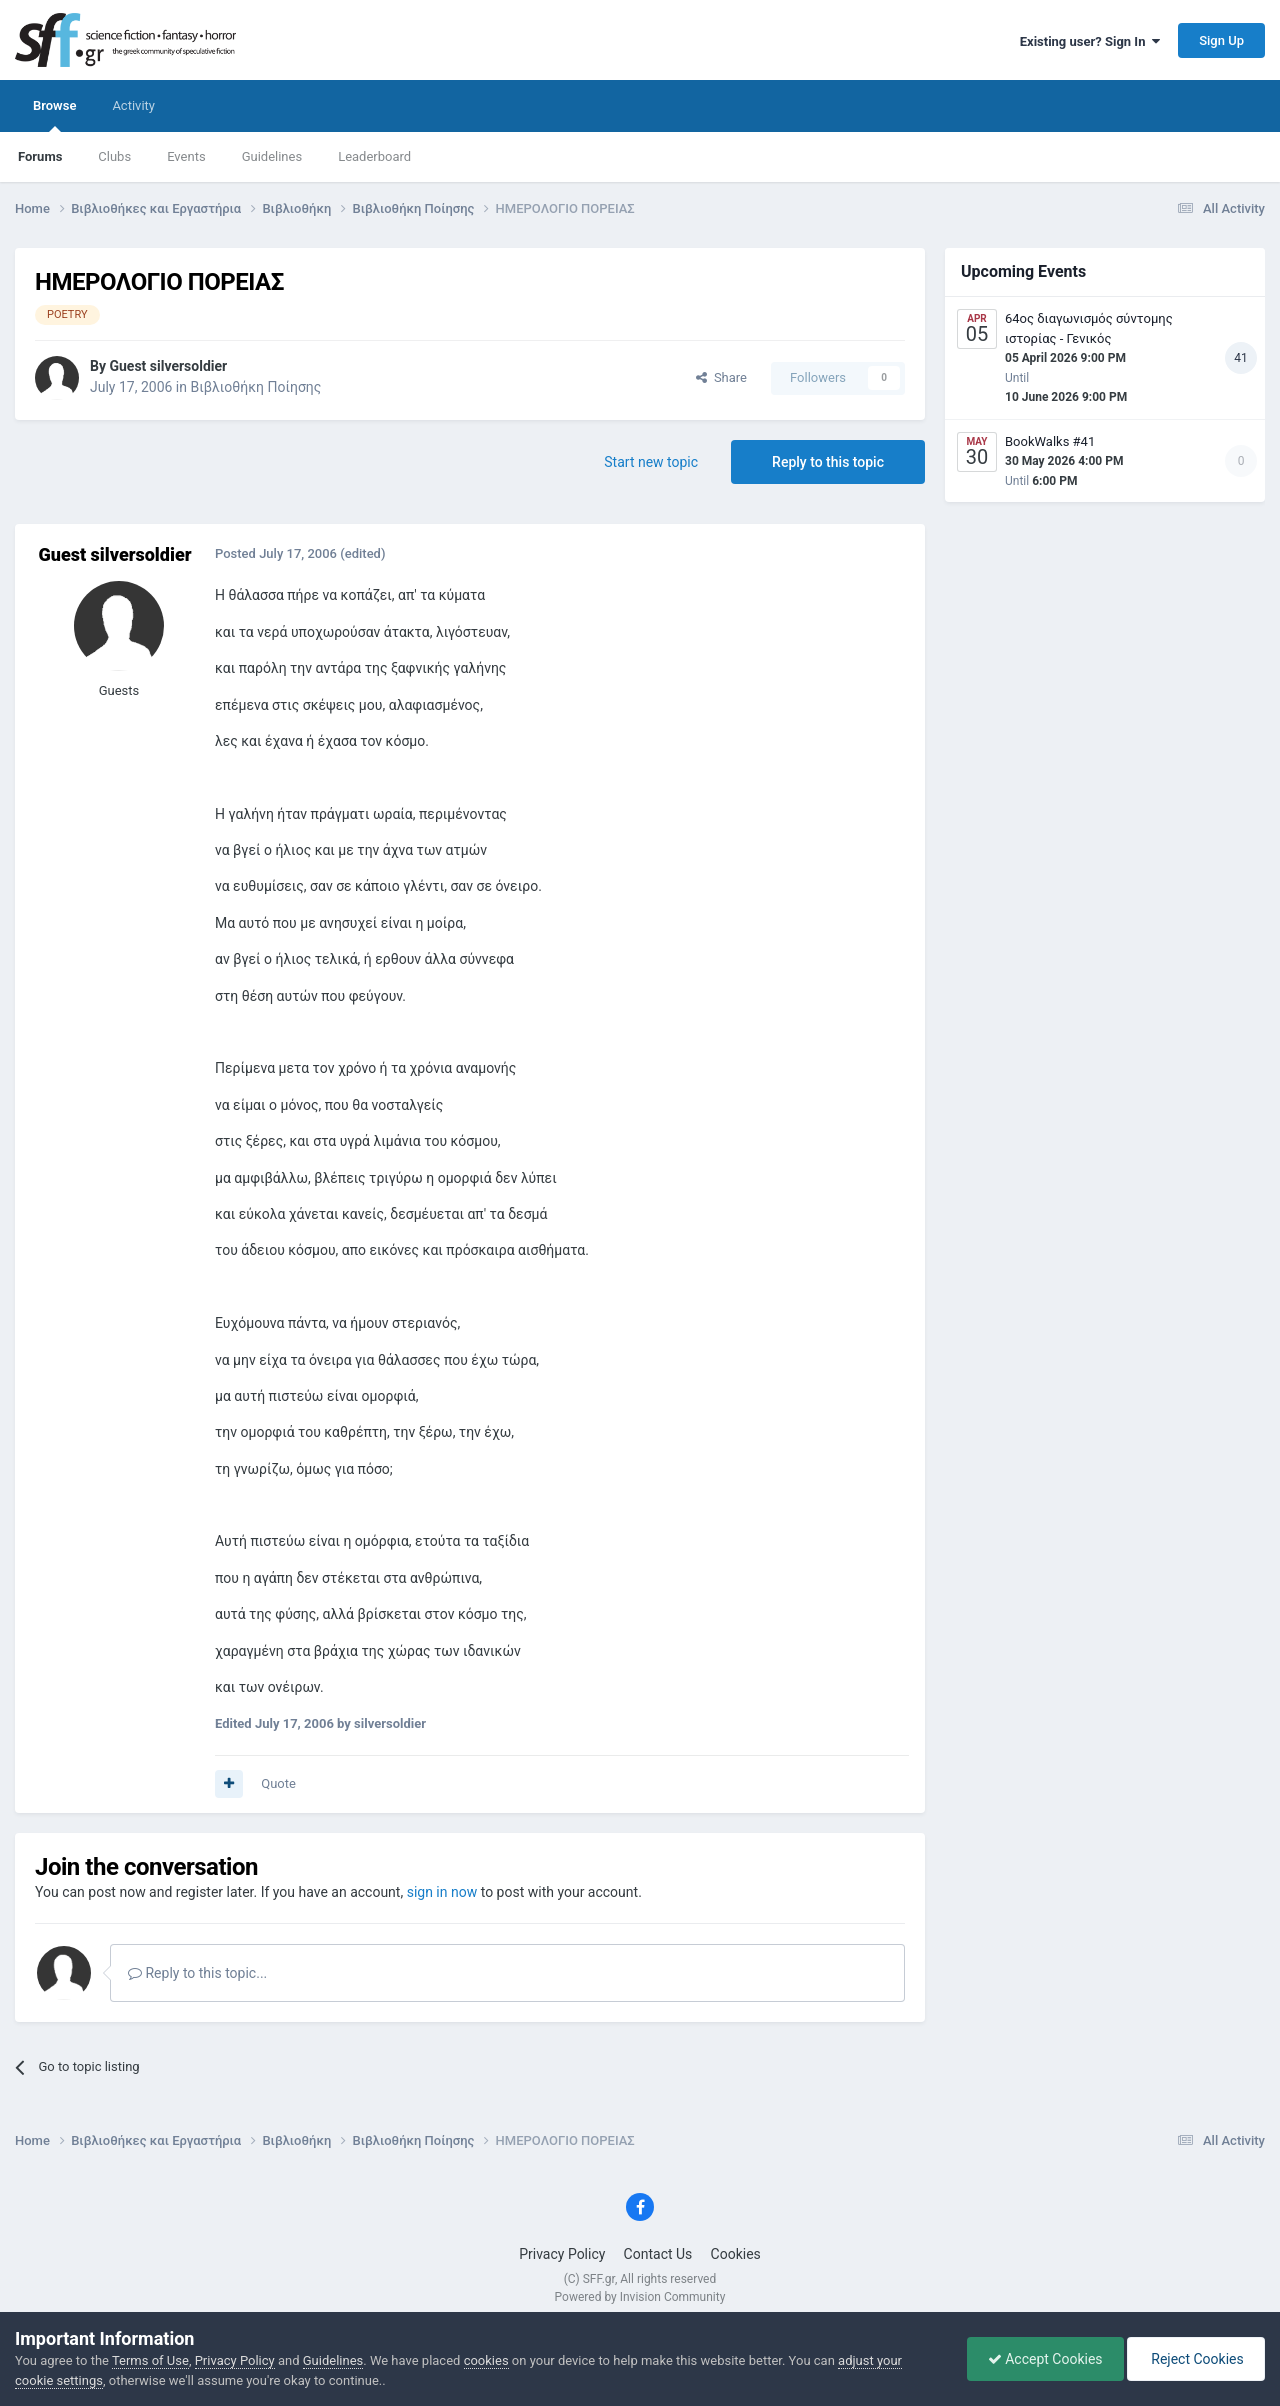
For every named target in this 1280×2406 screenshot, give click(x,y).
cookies (486, 2360)
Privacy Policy (562, 2254)
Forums (40, 156)
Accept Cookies (1045, 2359)
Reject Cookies (1196, 2359)
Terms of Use (150, 2360)
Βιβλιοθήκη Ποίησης (255, 387)
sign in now (442, 1892)
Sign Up (1221, 40)
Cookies (736, 2254)
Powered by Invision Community (640, 2297)
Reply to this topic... (197, 1973)
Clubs (114, 156)
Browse (54, 115)
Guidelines (272, 156)
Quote (278, 1783)
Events (186, 156)
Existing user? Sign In (1090, 41)
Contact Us (658, 2254)
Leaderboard (374, 156)
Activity (133, 105)
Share (721, 377)
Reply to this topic (828, 462)
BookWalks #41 (1050, 441)
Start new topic (651, 462)
